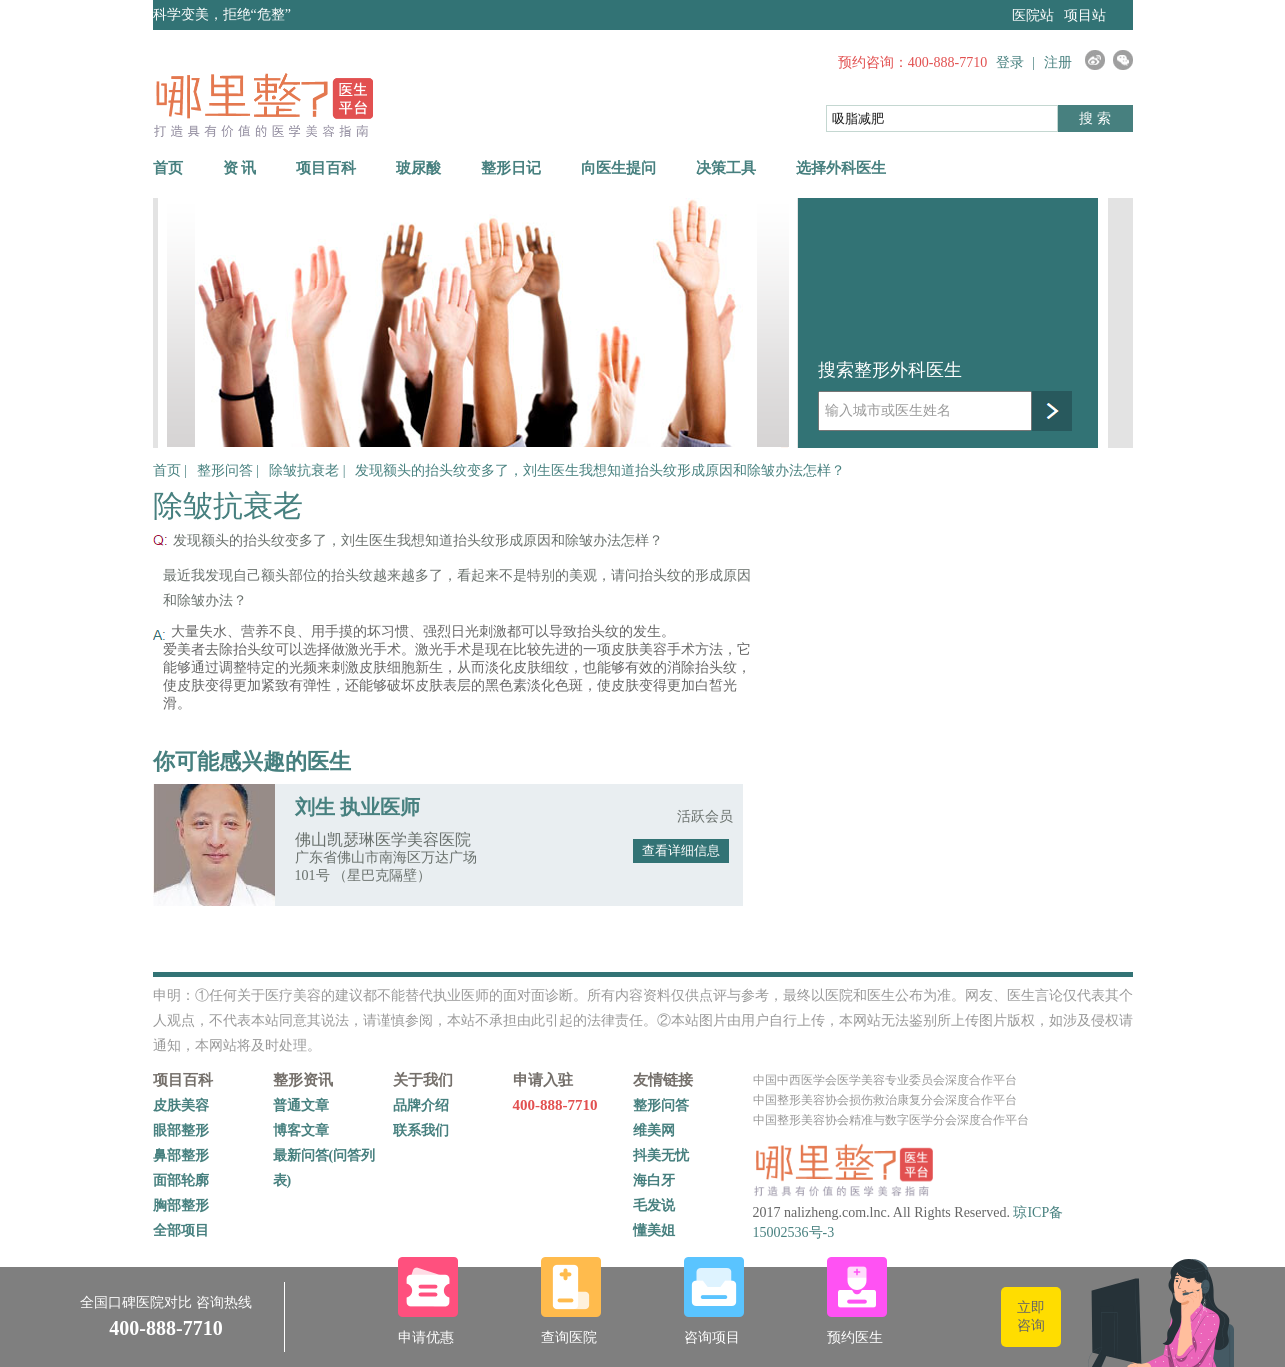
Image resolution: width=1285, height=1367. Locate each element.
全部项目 (181, 1230)
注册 (1058, 62)
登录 (1010, 62)
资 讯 (240, 168)
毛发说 (654, 1205)
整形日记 (511, 168)
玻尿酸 (418, 168)
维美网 (654, 1130)
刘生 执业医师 (357, 807)
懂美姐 (654, 1230)
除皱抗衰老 (306, 470)
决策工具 (726, 168)
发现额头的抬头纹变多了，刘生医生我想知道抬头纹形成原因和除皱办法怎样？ (600, 470)
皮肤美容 (181, 1105)
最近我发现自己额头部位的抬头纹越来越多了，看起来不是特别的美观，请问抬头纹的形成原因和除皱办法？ (457, 588)
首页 (168, 168)
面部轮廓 (181, 1180)
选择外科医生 (841, 168)
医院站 (1033, 15)
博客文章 (301, 1130)
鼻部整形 (181, 1155)
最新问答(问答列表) (324, 1168)
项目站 (1085, 15)
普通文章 (301, 1105)
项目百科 (326, 168)
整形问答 (227, 470)
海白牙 (654, 1180)
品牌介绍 (421, 1105)
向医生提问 (618, 168)
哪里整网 (263, 104)
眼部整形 (181, 1130)
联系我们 (421, 1130)
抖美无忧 (661, 1155)
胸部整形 (181, 1205)
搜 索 (1095, 118)
